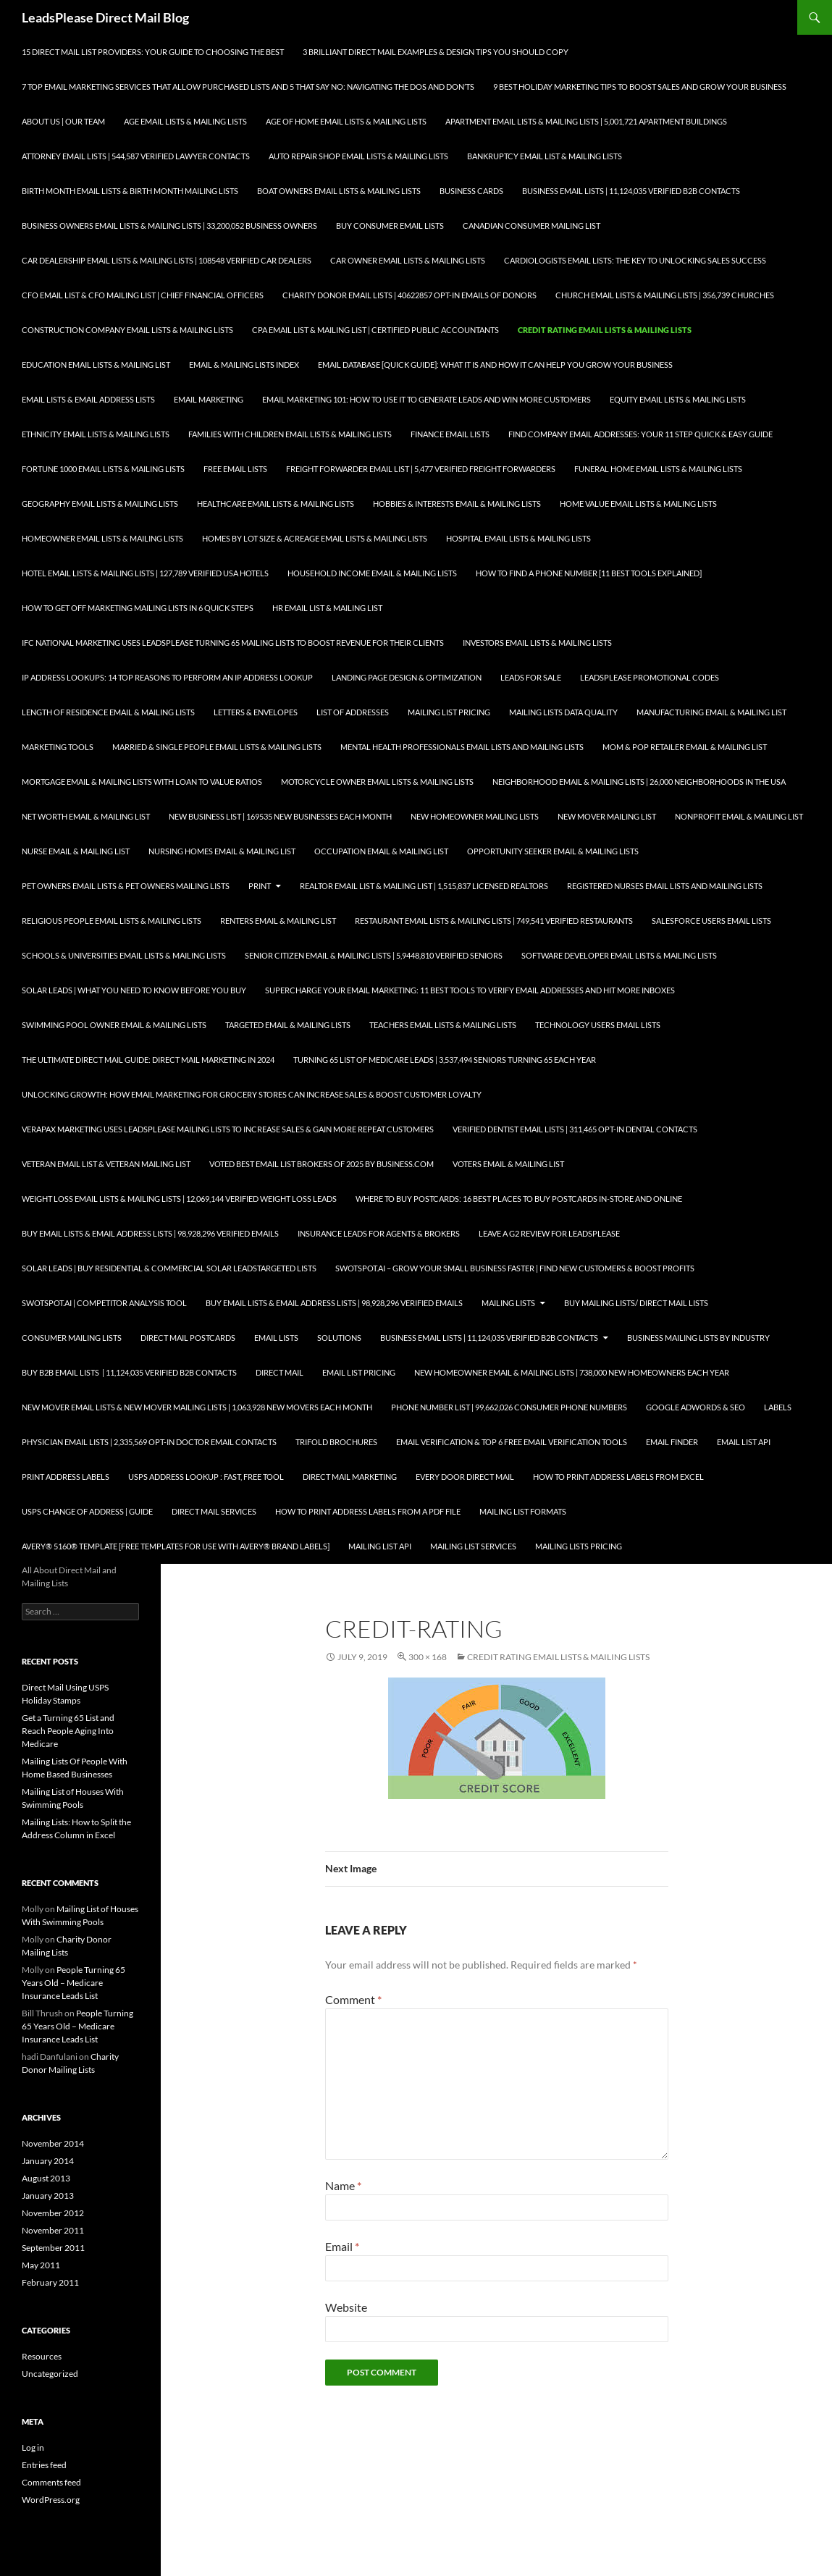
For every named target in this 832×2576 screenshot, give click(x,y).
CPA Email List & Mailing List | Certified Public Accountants (375, 329)
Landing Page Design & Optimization (407, 677)
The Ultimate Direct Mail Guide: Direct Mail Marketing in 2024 (148, 1059)
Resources (42, 2356)
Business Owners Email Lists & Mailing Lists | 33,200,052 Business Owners (169, 225)
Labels (777, 1407)
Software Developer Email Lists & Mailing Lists (619, 955)
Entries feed (44, 2464)
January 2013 (48, 2195)
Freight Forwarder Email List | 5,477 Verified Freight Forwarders (420, 468)
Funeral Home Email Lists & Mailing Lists (658, 468)
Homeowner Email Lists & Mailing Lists (102, 538)
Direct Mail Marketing (350, 1476)
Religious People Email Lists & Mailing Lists (111, 920)
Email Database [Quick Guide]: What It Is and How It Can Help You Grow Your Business (495, 364)
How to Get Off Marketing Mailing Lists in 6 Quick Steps (137, 608)
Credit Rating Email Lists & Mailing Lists (605, 329)
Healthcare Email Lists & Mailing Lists (275, 503)
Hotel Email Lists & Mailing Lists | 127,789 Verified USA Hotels (145, 573)
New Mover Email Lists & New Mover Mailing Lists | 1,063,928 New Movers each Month (197, 1407)
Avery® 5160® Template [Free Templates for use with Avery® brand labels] (175, 1546)
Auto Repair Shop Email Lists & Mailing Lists (358, 156)
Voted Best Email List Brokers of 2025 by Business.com (321, 1164)
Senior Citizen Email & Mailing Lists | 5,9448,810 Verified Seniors (374, 955)
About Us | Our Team (63, 121)
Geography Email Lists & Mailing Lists (100, 503)
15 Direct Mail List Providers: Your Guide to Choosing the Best (153, 51)
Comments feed (51, 2482)
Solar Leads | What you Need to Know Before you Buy (134, 990)
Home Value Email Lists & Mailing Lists (638, 503)
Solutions (339, 1337)
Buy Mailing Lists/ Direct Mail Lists (636, 1303)
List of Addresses (352, 712)
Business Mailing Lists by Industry (698, 1337)
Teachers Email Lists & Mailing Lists (442, 1025)
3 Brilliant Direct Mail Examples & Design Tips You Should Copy (435, 51)
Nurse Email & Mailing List (76, 851)
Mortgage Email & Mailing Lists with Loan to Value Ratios (142, 781)
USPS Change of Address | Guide (87, 1511)
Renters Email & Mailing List (278, 920)
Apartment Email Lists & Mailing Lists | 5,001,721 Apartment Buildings (586, 121)
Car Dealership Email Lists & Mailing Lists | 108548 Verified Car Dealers (166, 260)
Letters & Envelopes (256, 712)
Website (346, 2307)
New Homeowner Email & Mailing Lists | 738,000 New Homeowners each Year (571, 1372)
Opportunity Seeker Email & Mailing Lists (553, 851)
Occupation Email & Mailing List (381, 851)
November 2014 (53, 2143)
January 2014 (48, 2160)
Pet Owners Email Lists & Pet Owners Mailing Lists (126, 886)
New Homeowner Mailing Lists (475, 816)
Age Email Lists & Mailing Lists (185, 121)
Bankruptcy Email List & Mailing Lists (544, 156)
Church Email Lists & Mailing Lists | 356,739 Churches (664, 295)
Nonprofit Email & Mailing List (739, 816)
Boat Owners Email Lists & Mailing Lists (339, 190)
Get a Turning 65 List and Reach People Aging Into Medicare (68, 1730)
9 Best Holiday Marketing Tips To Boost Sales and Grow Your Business (639, 86)
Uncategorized (50, 2373)
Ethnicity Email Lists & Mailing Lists (95, 434)
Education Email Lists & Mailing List (96, 364)
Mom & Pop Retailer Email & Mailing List (684, 747)
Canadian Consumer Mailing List (531, 225)
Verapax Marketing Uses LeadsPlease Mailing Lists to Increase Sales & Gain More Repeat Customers (228, 1129)
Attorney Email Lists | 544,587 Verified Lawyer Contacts (136, 156)
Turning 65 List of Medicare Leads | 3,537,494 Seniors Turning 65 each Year (444, 1059)
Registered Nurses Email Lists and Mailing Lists (664, 886)
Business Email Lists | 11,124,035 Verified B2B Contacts (631, 190)
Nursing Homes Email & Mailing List (221, 851)
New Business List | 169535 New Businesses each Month (280, 816)
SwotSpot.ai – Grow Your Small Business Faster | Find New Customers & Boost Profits (514, 1268)
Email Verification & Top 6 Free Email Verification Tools (511, 1442)
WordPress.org (51, 2499)
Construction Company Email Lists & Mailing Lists (127, 329)
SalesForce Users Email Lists (711, 920)
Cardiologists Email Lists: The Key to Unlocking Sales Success (635, 260)
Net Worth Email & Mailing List (86, 816)
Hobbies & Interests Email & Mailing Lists (457, 503)
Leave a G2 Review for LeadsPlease (549, 1233)
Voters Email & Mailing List (508, 1164)
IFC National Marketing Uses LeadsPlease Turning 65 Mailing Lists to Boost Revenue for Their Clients (233, 642)
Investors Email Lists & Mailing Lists (537, 642)
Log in (33, 2447)
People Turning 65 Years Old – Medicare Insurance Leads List (73, 1982)
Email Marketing (208, 399)
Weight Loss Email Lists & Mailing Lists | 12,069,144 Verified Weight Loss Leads (179, 1198)
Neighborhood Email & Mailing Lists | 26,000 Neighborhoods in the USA (639, 781)
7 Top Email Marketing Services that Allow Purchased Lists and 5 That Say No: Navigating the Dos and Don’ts (248, 86)
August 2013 (46, 2178)
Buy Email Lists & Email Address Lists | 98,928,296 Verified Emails (150, 1233)
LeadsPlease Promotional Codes (649, 677)
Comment (353, 1999)
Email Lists (276, 1337)
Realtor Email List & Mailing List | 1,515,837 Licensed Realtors (424, 886)
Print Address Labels (65, 1476)
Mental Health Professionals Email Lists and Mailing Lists (462, 747)
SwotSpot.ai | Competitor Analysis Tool (104, 1303)
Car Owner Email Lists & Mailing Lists (407, 260)
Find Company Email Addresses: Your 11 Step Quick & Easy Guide (640, 434)
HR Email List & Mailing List (327, 608)
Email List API (743, 1442)
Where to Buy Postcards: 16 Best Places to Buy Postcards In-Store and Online (519, 1198)
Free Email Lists (235, 468)
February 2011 (50, 2282)
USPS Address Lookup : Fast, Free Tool (206, 1476)
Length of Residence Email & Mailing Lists (108, 712)
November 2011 (53, 2230)
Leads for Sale (530, 677)
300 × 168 (427, 1656)
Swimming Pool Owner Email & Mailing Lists (114, 1025)
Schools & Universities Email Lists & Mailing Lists (124, 955)
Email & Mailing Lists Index (244, 364)
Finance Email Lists (450, 434)
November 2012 (53, 2212)
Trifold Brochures (336, 1442)
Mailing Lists (508, 1303)
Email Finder (672, 1442)
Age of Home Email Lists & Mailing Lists (346, 121)
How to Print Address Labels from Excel (618, 1476)
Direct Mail (279, 1372)
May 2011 (41, 2265)
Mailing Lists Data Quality (563, 712)
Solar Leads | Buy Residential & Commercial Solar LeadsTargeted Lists (169, 1268)
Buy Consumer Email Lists (390, 225)
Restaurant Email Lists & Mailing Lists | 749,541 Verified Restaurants (494, 920)
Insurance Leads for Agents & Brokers (379, 1233)
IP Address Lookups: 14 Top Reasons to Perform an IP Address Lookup (167, 677)
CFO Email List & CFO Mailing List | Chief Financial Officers (143, 295)
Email (342, 2246)
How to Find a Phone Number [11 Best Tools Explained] (589, 573)
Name (343, 2185)
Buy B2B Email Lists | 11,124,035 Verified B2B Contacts (129, 1372)
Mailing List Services (473, 1546)
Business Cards (471, 190)
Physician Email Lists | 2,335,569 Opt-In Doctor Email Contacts (149, 1442)
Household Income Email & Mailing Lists (372, 573)
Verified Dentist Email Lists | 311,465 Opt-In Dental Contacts (575, 1129)
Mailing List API (379, 1546)
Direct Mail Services (214, 1511)
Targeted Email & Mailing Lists (287, 1025)
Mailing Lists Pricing (578, 1546)
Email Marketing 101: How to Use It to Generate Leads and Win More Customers (426, 399)
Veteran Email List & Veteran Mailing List (106, 1164)
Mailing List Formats (522, 1511)
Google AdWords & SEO (695, 1407)
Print (259, 886)
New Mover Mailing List (607, 816)
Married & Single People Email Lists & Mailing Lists (217, 747)
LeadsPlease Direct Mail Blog (105, 17)
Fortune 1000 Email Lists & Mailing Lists (103, 468)
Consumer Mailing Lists (72, 1337)
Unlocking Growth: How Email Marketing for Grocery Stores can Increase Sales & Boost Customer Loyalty (252, 1094)
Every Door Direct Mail (465, 1476)
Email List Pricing (358, 1372)
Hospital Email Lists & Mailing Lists (518, 538)
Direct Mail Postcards (187, 1337)
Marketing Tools (57, 747)
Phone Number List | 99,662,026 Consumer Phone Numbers (509, 1407)
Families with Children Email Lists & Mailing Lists (290, 434)
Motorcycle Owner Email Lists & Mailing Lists (377, 781)
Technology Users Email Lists (597, 1025)
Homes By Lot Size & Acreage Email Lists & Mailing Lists (314, 538)
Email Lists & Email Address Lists (88, 399)
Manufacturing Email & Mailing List (711, 712)
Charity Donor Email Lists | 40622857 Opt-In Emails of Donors (409, 295)
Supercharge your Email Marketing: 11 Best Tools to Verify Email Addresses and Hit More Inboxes (470, 990)
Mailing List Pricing (449, 712)
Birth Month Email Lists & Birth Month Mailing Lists (130, 190)
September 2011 (53, 2247)
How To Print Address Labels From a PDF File (368, 1511)
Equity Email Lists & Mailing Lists (678, 399)
